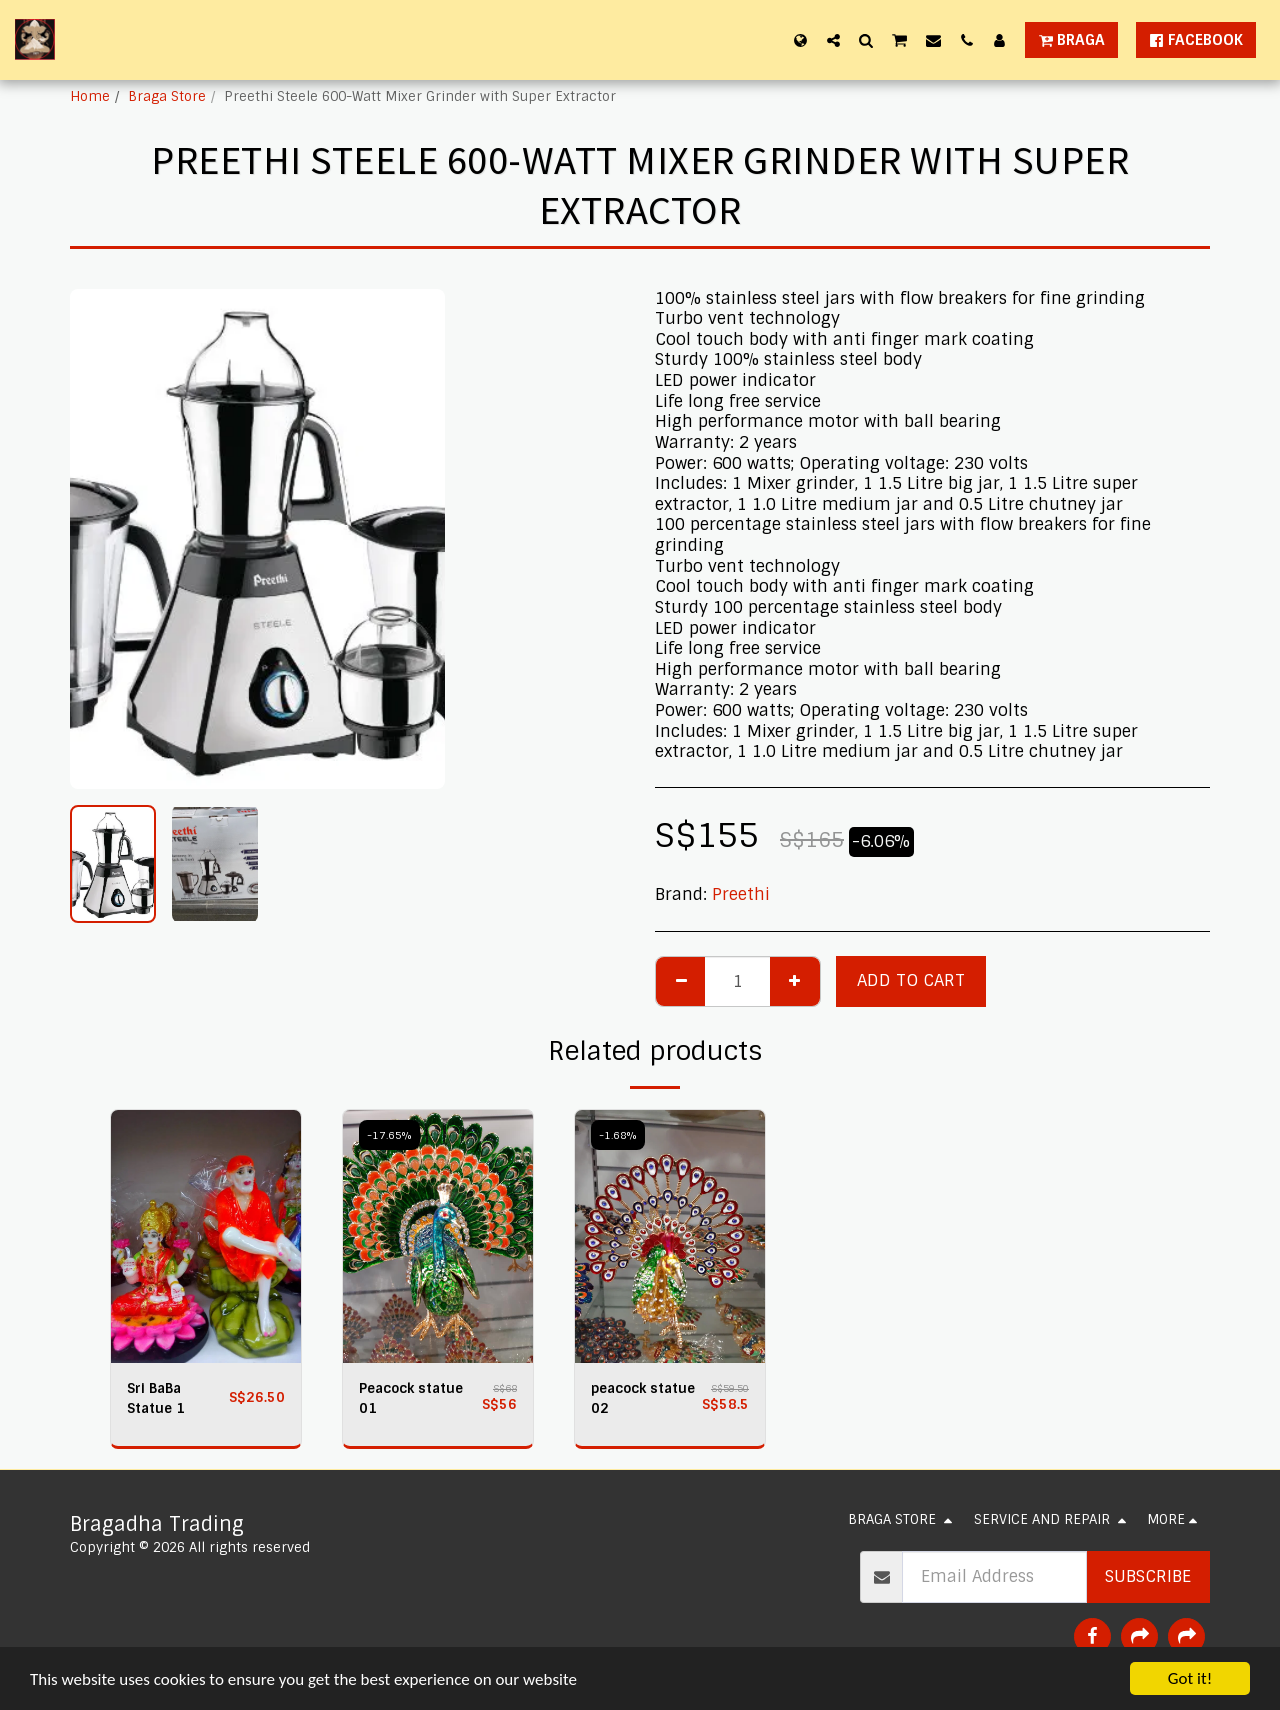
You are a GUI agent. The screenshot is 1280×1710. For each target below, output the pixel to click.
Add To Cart (911, 980)
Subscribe (1148, 1576)
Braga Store (167, 96)
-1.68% (618, 1135)
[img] (206, 1236)
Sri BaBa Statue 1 (156, 1398)
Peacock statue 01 (411, 1398)
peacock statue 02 (643, 1398)
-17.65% (389, 1135)
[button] (833, 40)
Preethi (741, 894)
